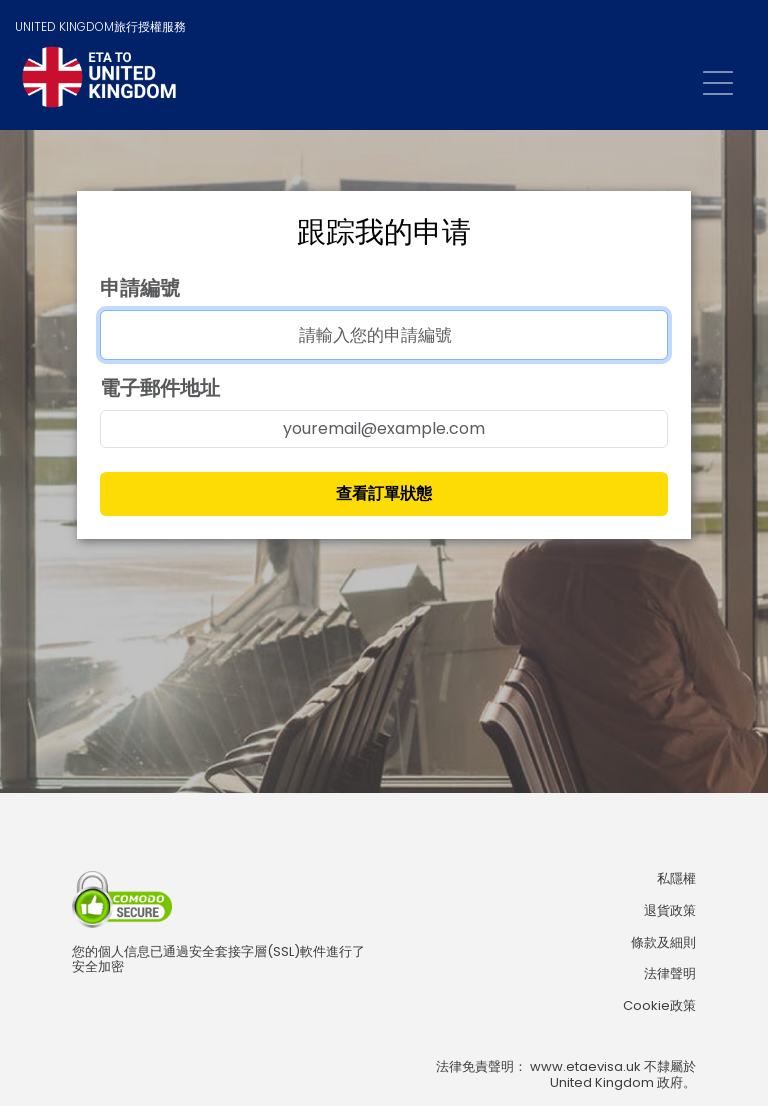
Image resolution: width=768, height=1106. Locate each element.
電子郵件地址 (160, 388)
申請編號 (140, 288)
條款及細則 (663, 943)
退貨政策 (670, 911)
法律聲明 (670, 974)
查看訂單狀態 (384, 493)
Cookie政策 (659, 1006)
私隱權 (676, 879)
